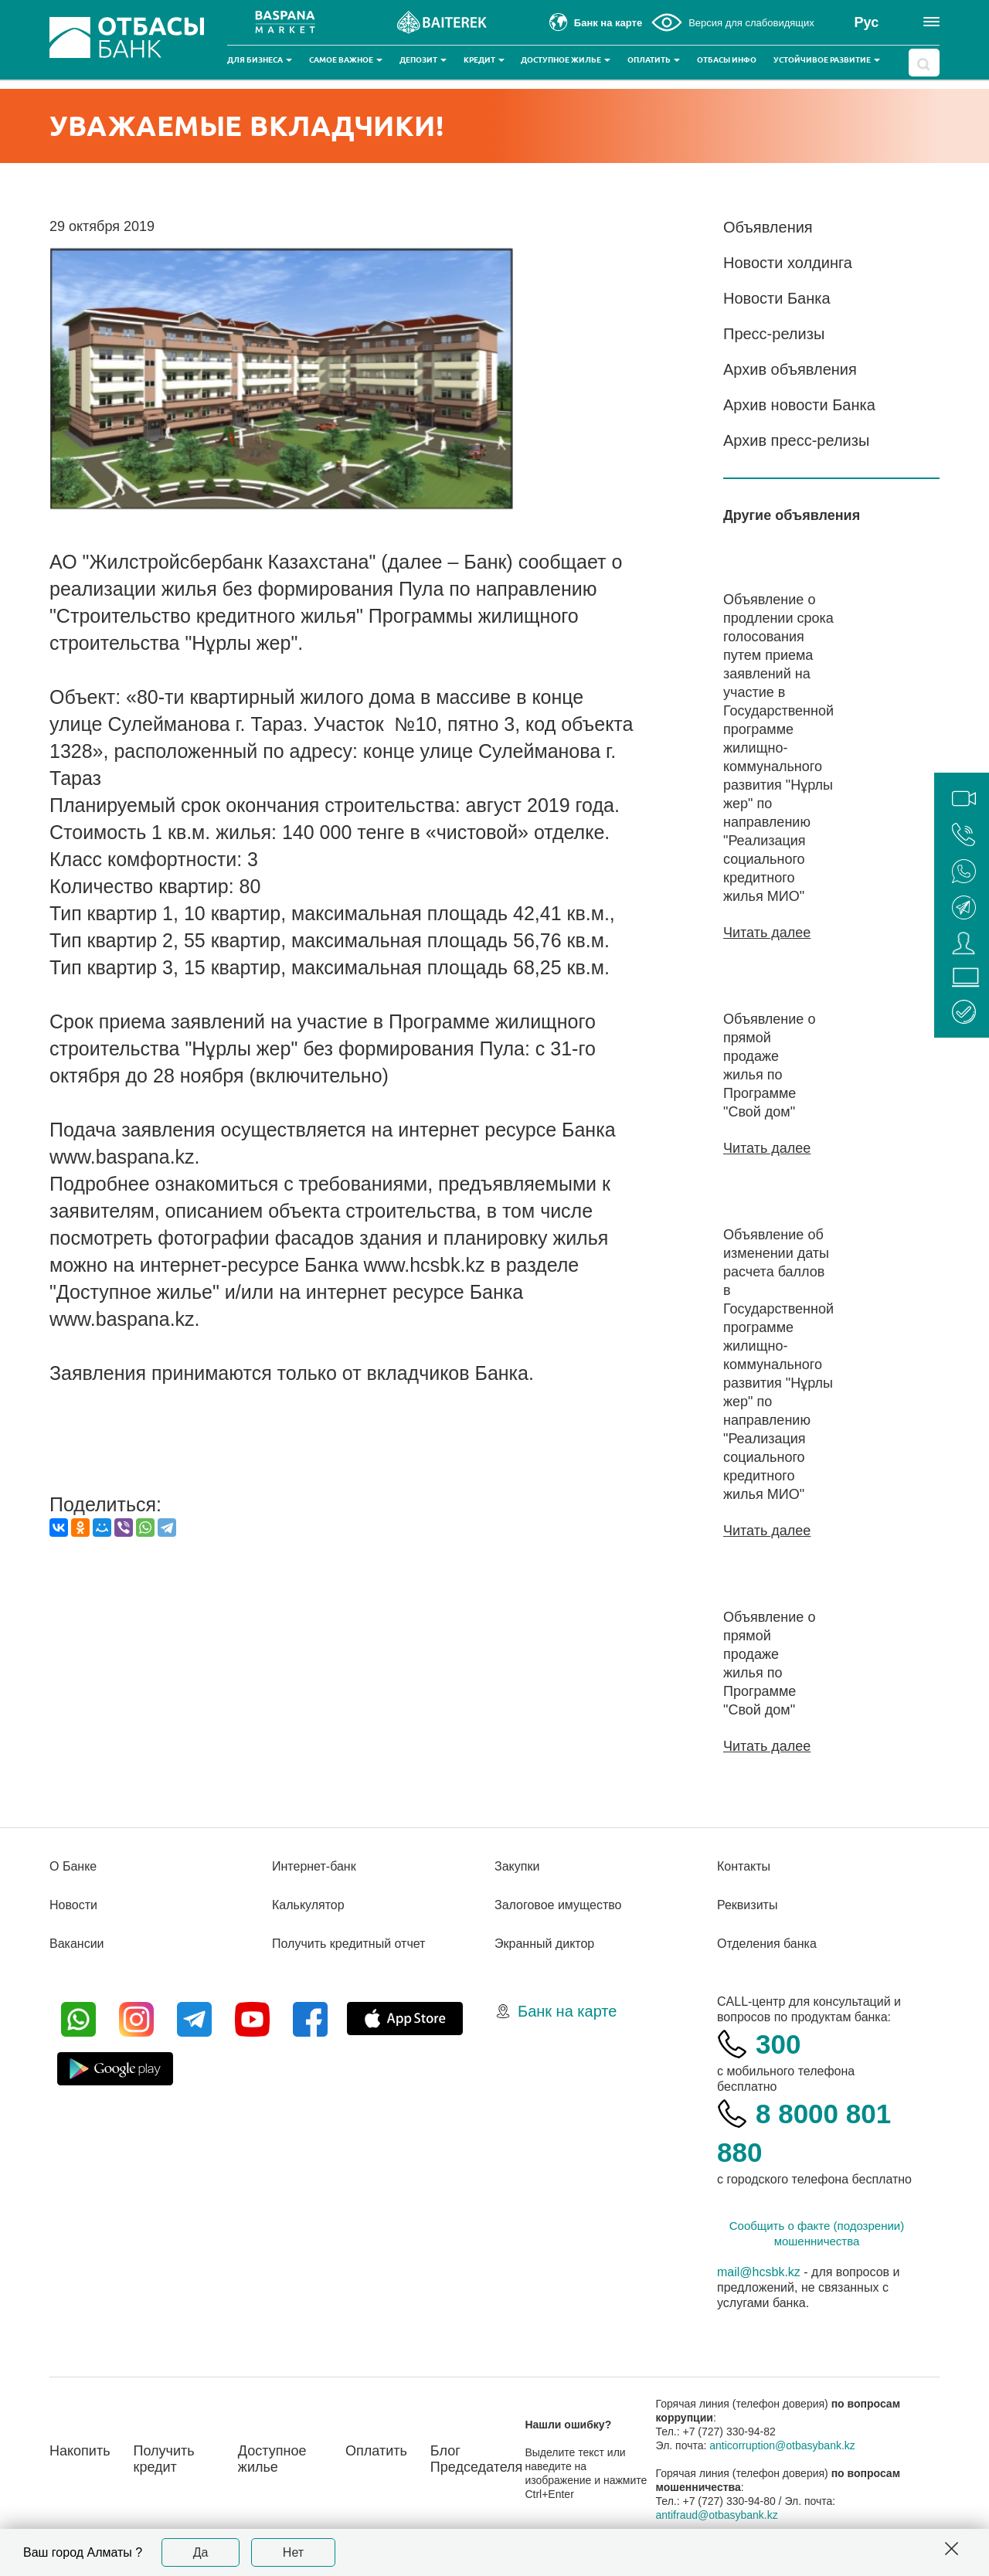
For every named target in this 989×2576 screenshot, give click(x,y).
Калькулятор (308, 1905)
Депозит (423, 60)
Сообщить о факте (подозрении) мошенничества (816, 2233)
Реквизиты (747, 1905)
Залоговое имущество (557, 1905)
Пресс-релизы (773, 333)
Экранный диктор (544, 1943)
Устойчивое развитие (826, 60)
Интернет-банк (314, 1866)
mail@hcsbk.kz (758, 2272)
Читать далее (767, 932)
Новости (73, 1905)
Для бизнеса (259, 60)
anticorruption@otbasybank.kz (782, 2445)
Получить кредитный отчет (348, 1943)
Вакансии (76, 1943)
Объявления (768, 227)
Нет (293, 2552)
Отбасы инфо (726, 60)
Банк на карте (567, 2011)
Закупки (516, 1866)
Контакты (743, 1866)
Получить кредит (164, 2459)
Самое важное (345, 60)
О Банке (73, 1866)
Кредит (484, 60)
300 (778, 2044)
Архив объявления (790, 369)
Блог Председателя (476, 2459)
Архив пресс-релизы (796, 440)
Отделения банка (767, 1943)
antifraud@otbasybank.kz (717, 2515)
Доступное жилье (565, 60)
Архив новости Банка (799, 404)
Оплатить (653, 60)
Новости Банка (777, 298)
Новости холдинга (787, 262)
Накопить (79, 2451)
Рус (867, 22)
